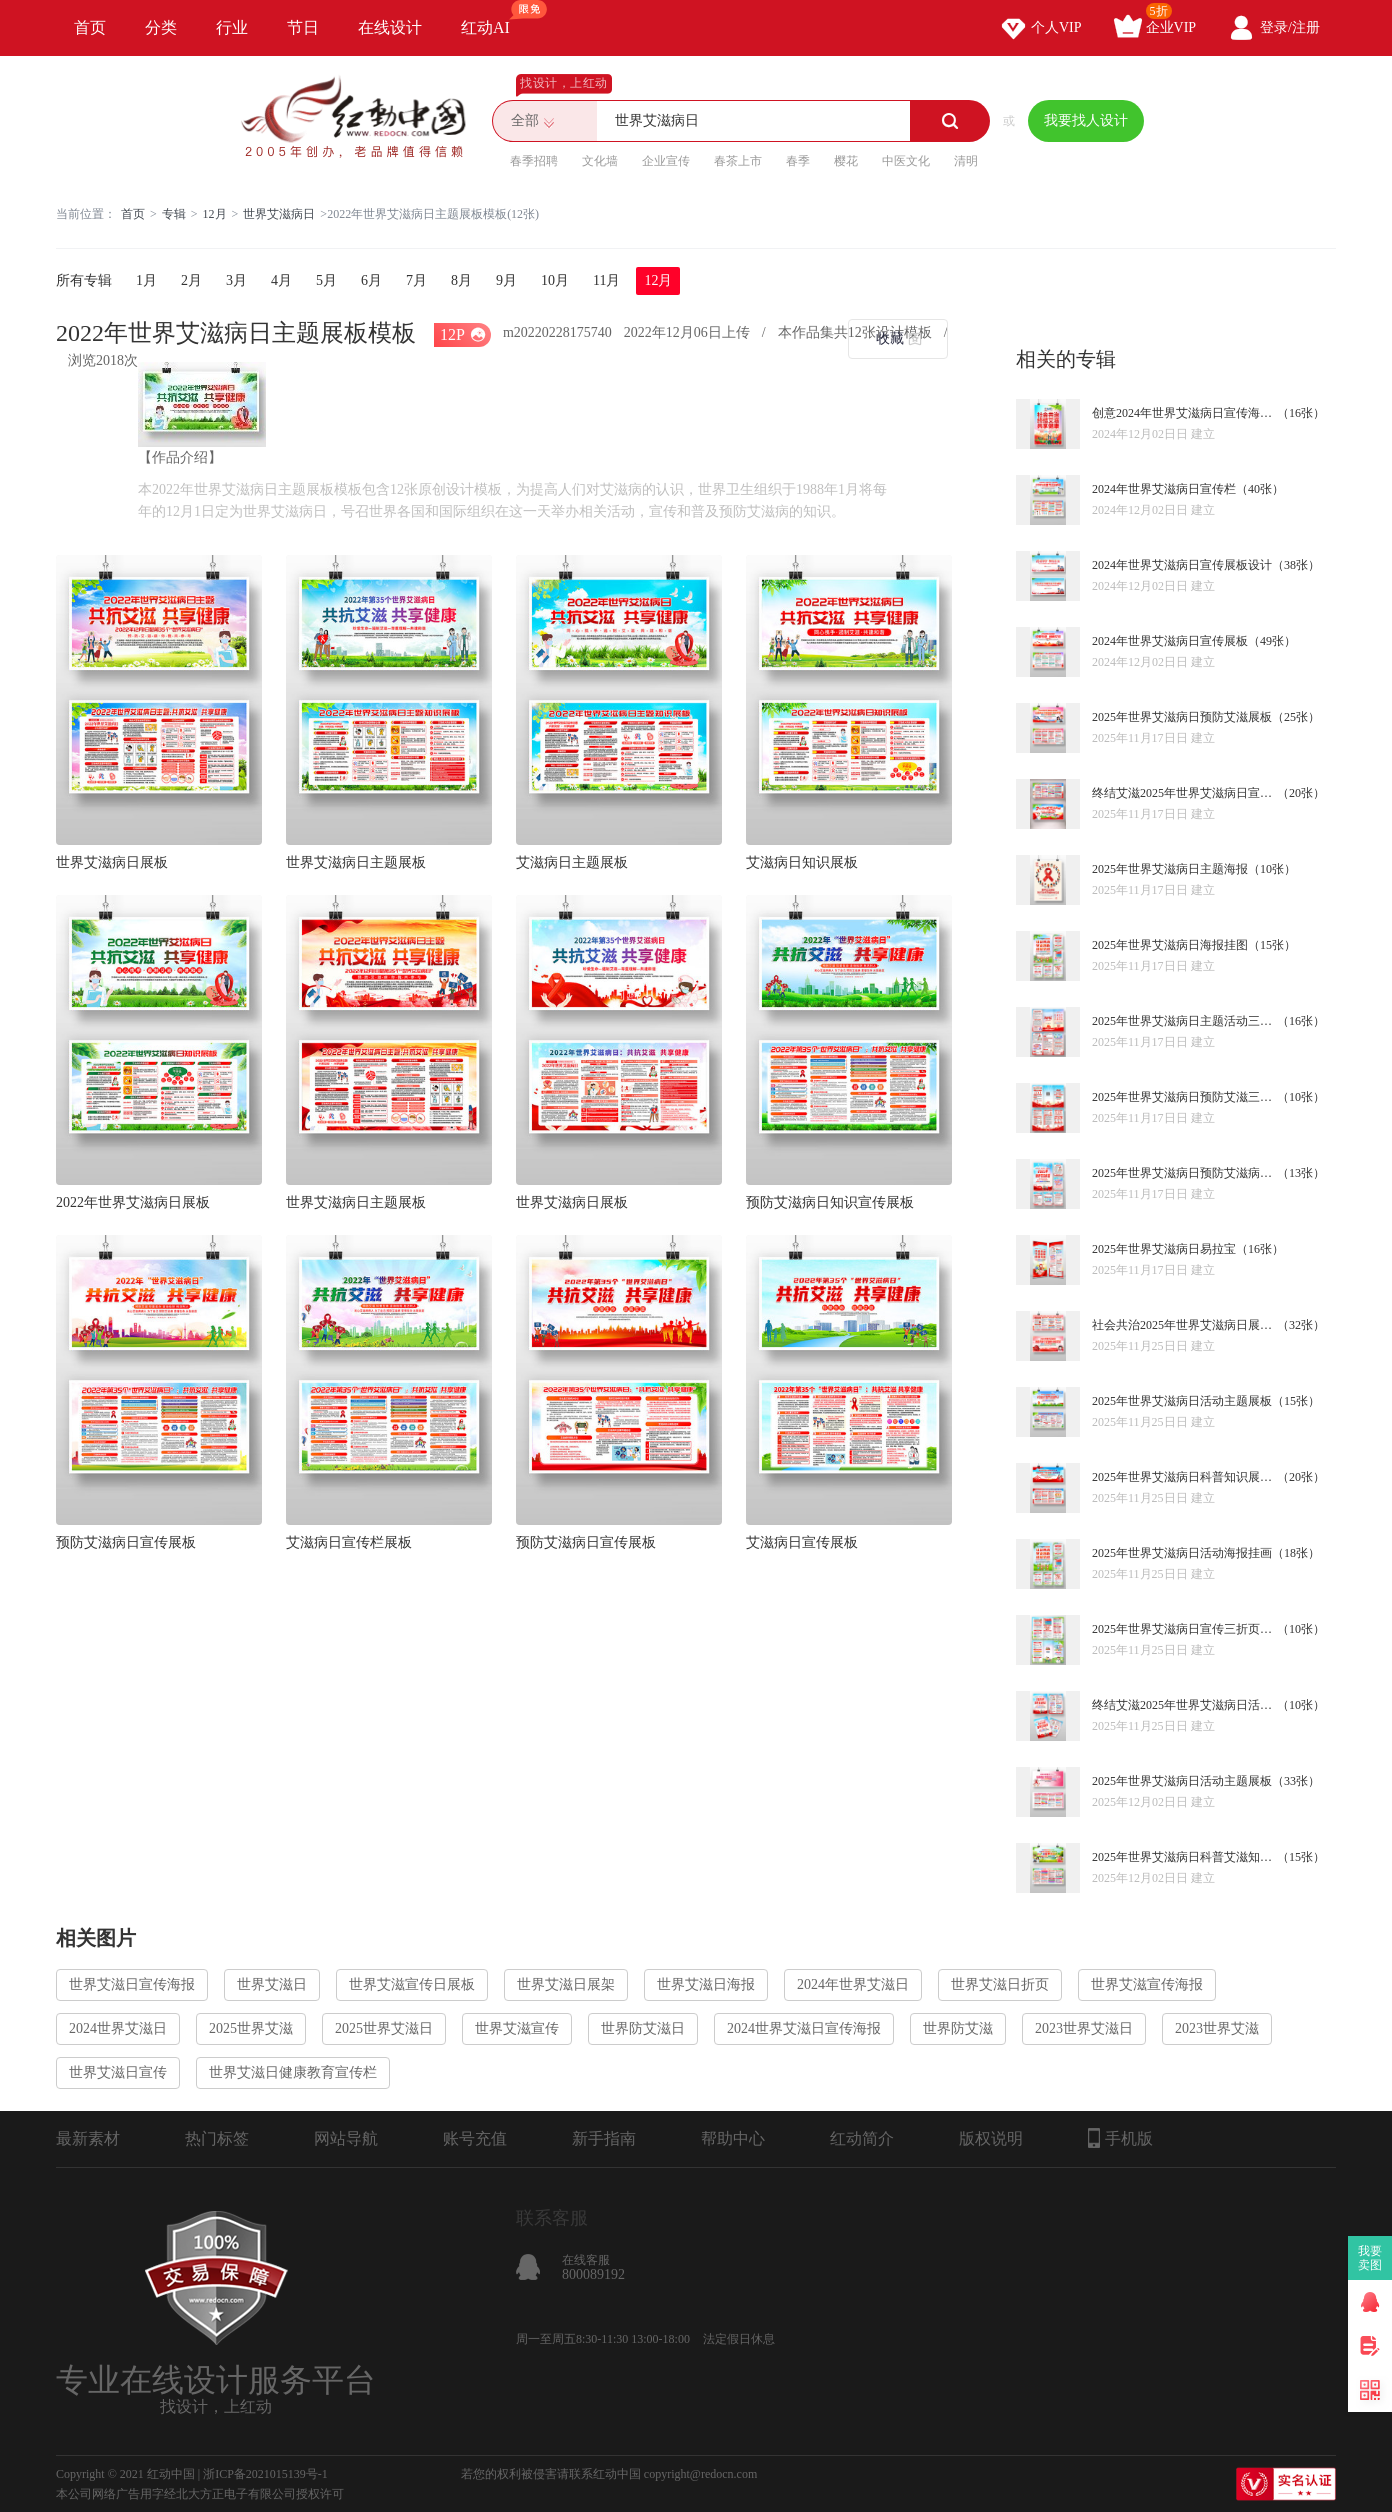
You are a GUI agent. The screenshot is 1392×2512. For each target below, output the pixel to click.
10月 (555, 280)
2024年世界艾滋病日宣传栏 (1164, 489)
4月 (281, 280)
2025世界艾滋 (251, 2028)
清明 (966, 161)
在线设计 (390, 27)
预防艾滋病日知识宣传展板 (830, 1202)
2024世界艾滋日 (118, 2028)
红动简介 (862, 2138)
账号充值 (475, 2138)
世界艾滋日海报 (706, 1984)
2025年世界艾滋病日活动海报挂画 (1182, 1553)
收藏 (890, 338)
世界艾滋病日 (279, 214)
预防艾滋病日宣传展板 (126, 1542)
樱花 (846, 161)
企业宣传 (666, 161)
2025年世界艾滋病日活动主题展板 (1182, 1401)
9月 (506, 280)
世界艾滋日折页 (1000, 1984)
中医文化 (906, 161)
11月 (606, 280)
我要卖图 (1370, 2258)
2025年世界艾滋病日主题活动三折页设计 (1184, 1021)
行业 (232, 27)
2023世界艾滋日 (1084, 2028)
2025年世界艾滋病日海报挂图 (1170, 945)
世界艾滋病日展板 (112, 862)
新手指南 (604, 2138)
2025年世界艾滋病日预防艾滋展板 (1182, 717)
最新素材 (88, 2138)
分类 (161, 27)
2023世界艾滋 (1217, 2028)
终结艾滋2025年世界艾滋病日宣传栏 (1184, 793)
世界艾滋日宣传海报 (132, 1984)
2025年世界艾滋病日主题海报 (1170, 869)
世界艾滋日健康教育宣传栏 (293, 2072)
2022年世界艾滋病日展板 (133, 1202)
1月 (146, 280)
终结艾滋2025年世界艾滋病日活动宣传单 (1184, 1705)
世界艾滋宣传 (517, 2028)
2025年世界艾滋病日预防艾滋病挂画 (1184, 1173)
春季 (798, 161)
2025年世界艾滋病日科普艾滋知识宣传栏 (1184, 1857)
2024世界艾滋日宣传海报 (804, 2028)
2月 (191, 280)
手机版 (1120, 2138)
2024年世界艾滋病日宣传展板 (1170, 641)
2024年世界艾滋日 (853, 1984)
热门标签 (217, 2138)
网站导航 (346, 2138)
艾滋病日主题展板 (572, 862)
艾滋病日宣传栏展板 (349, 1542)
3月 (236, 280)
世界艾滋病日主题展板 (356, 862)
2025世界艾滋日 (384, 2028)
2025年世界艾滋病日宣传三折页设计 (1184, 1629)
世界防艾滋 (958, 2028)
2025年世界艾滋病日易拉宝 (1164, 1249)
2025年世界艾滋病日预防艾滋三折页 (1184, 1097)
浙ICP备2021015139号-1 (265, 2474)
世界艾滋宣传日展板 (412, 1984)
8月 (461, 280)
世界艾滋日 (272, 1984)
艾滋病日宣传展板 (802, 1542)
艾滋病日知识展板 (802, 862)
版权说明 (991, 2138)
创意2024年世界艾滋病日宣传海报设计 (1184, 413)
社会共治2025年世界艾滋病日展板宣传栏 (1184, 1325)
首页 (90, 27)
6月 (371, 280)
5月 (326, 280)
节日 (303, 27)
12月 (215, 214)
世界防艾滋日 (643, 2028)
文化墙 (600, 161)
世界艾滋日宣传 (118, 2072)
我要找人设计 (1086, 120)
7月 (416, 280)
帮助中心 (733, 2138)
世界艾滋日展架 (566, 1984)
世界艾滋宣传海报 (1147, 1984)
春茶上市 (738, 161)
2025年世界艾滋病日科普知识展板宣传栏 (1184, 1477)
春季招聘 (534, 161)
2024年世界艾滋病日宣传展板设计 (1182, 565)
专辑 (174, 214)
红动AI (494, 18)
